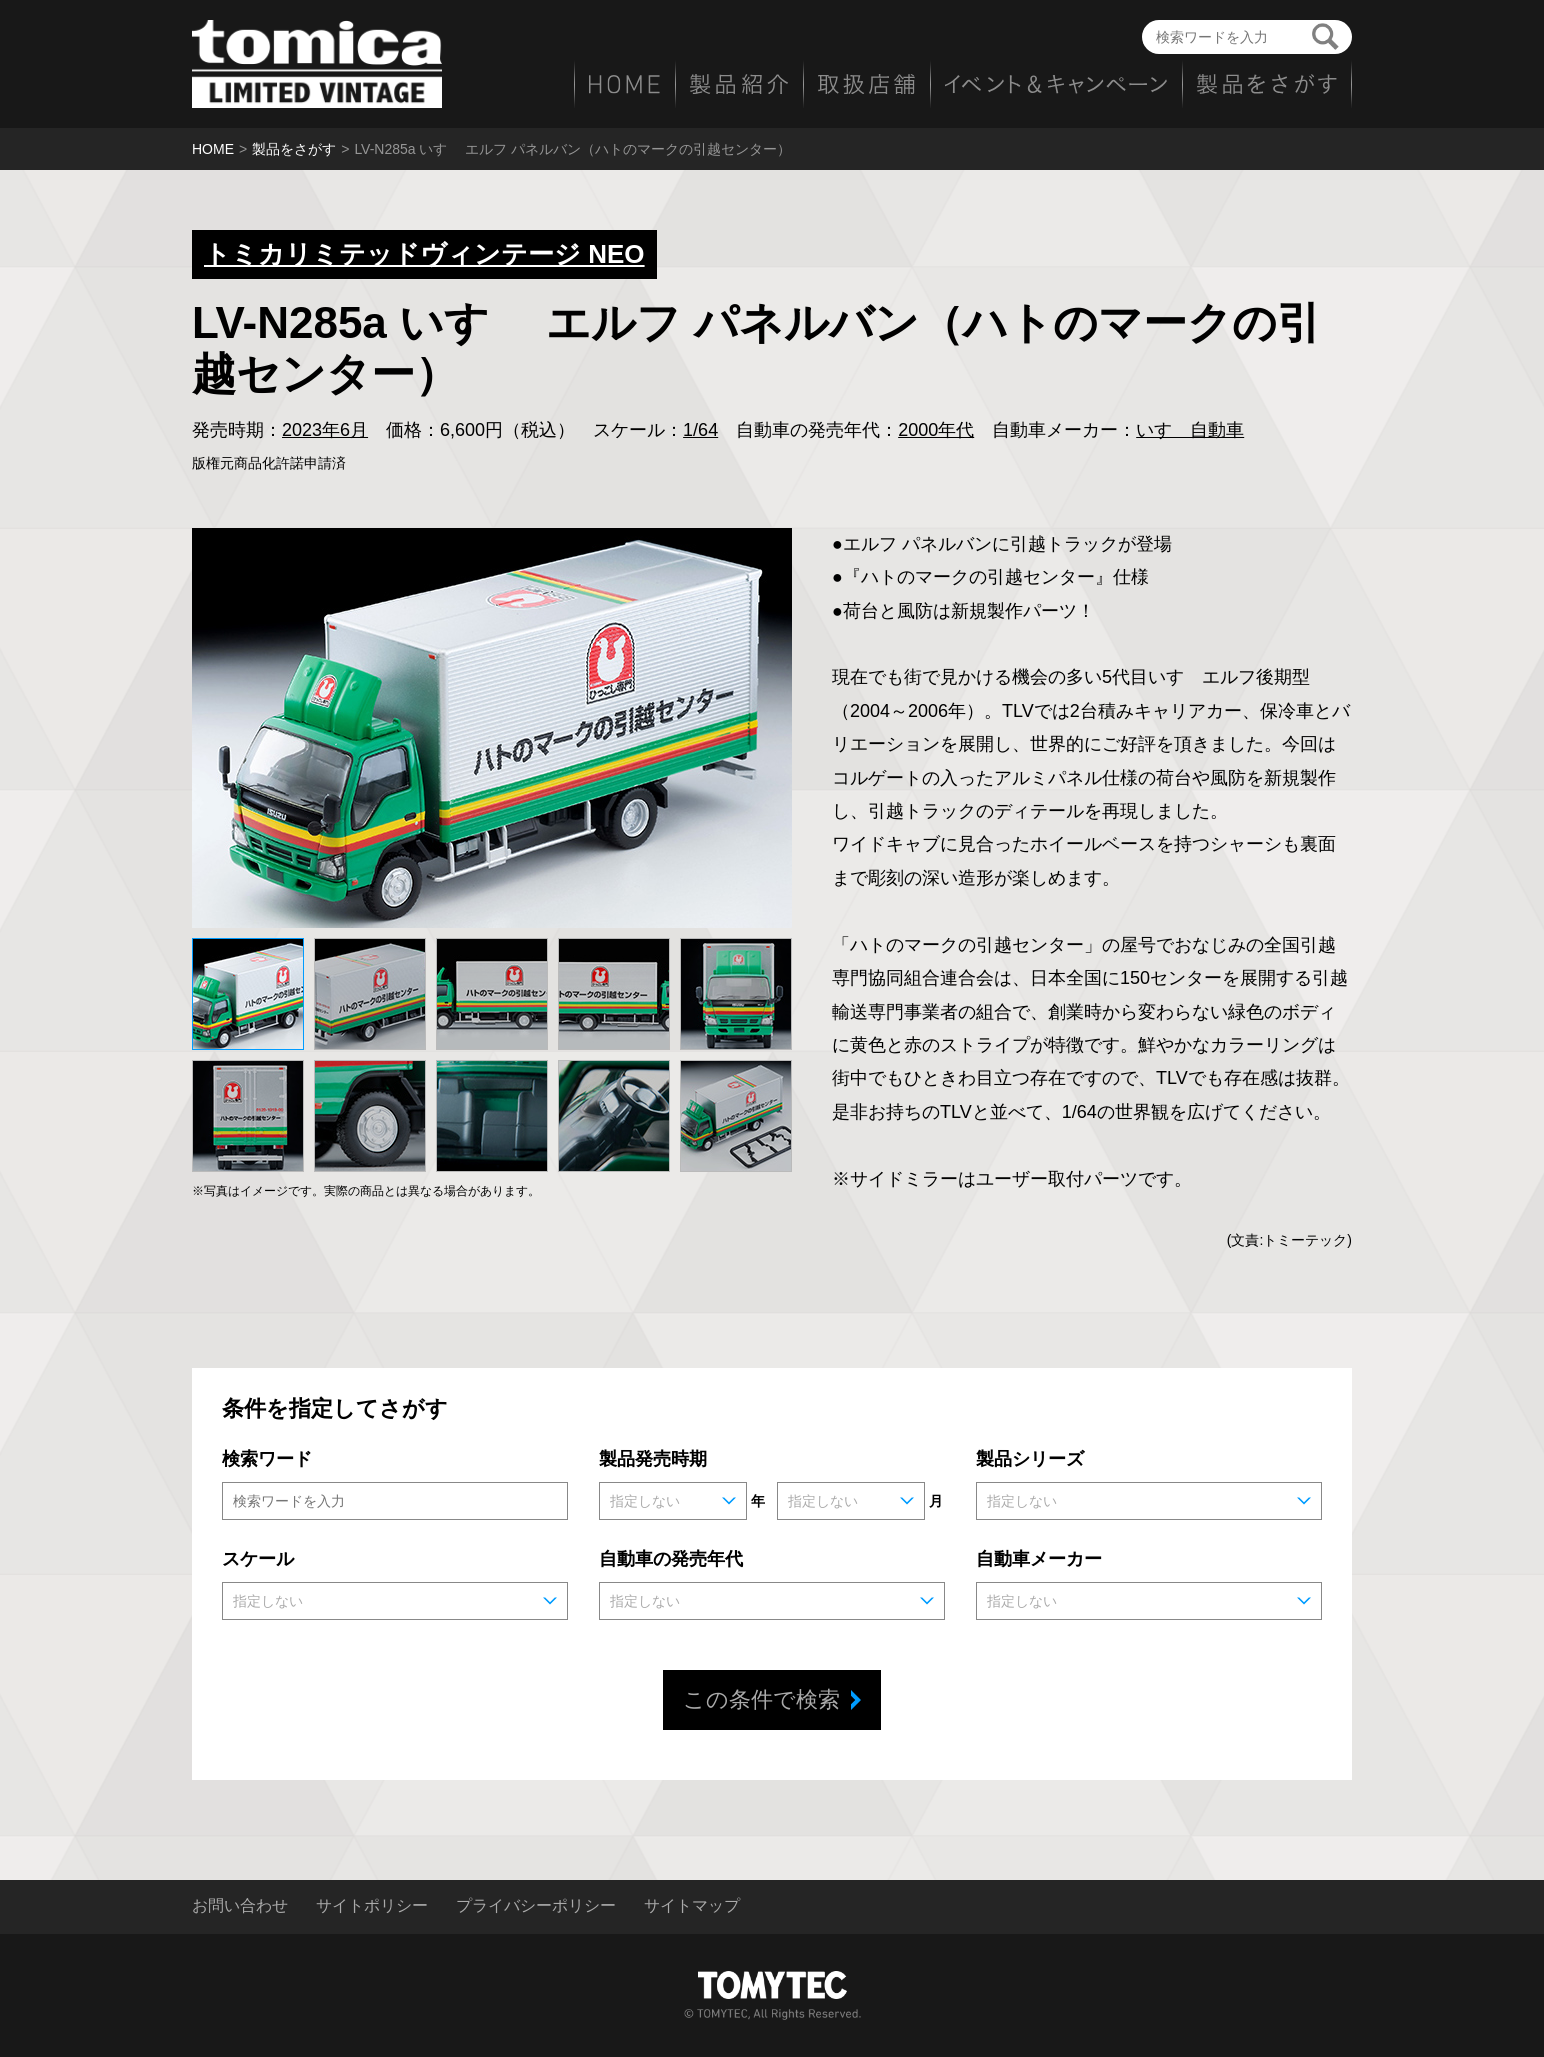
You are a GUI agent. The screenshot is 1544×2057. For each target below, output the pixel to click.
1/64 (700, 430)
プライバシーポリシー (536, 1906)
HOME (213, 149)
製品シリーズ (1030, 1459)
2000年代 (936, 430)
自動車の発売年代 (671, 1559)
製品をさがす (294, 149)
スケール (258, 1559)
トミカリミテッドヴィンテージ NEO (424, 254)
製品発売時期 (653, 1459)
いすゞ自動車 (1190, 430)
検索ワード (267, 1459)
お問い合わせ (240, 1906)
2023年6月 (325, 430)
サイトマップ (692, 1906)
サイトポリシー (372, 1906)
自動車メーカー (1039, 1559)
